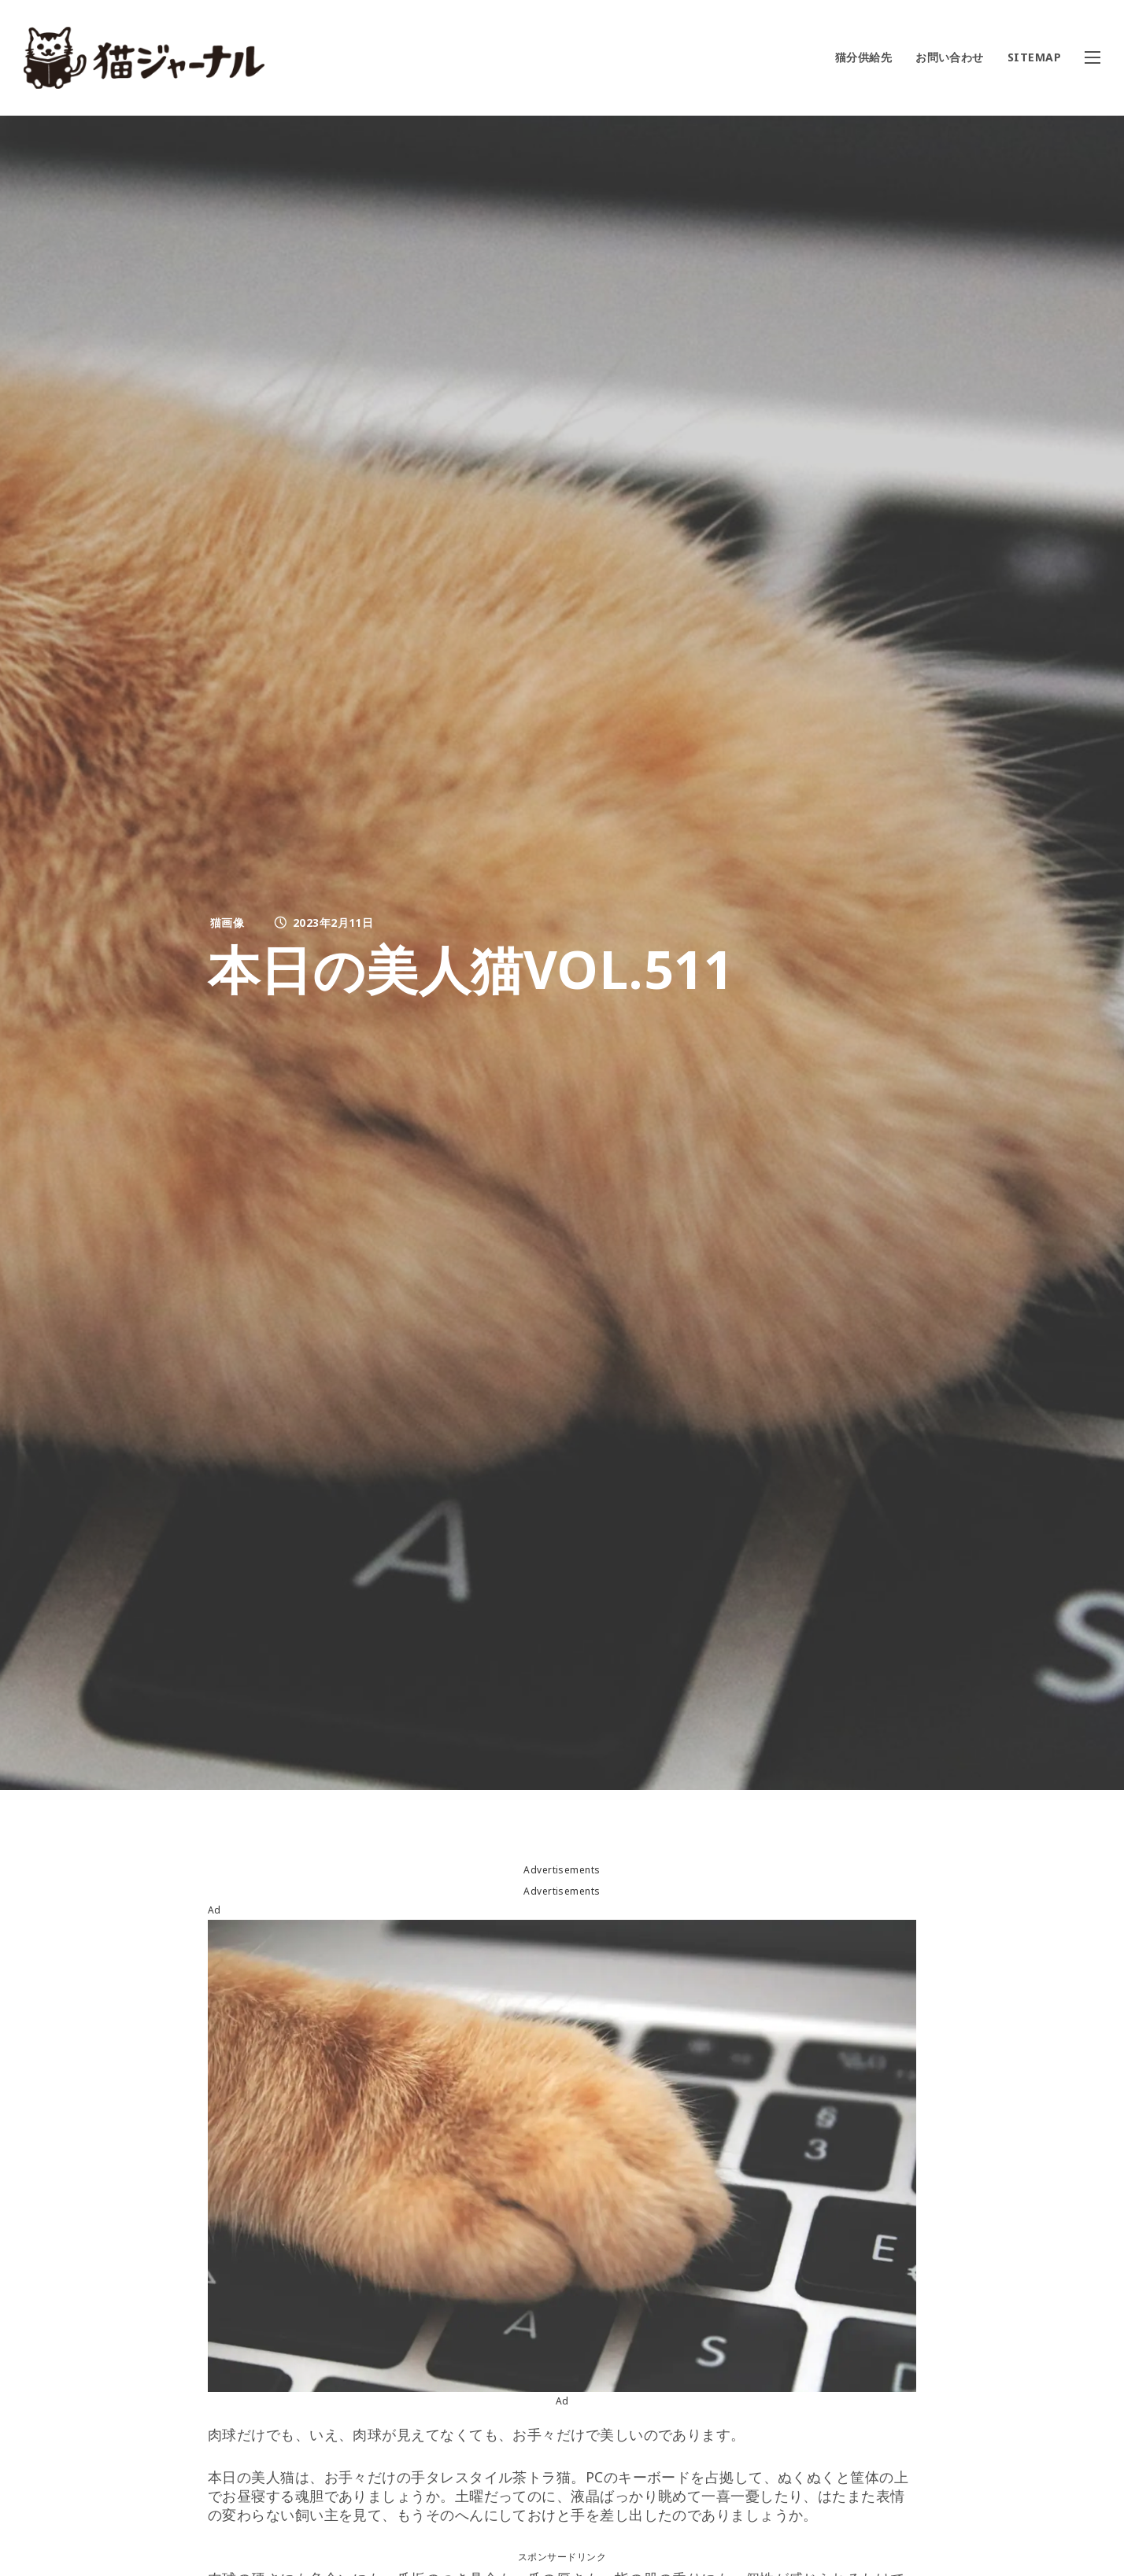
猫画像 (227, 922)
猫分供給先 (863, 57)
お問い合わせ (949, 57)
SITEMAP (1034, 57)
